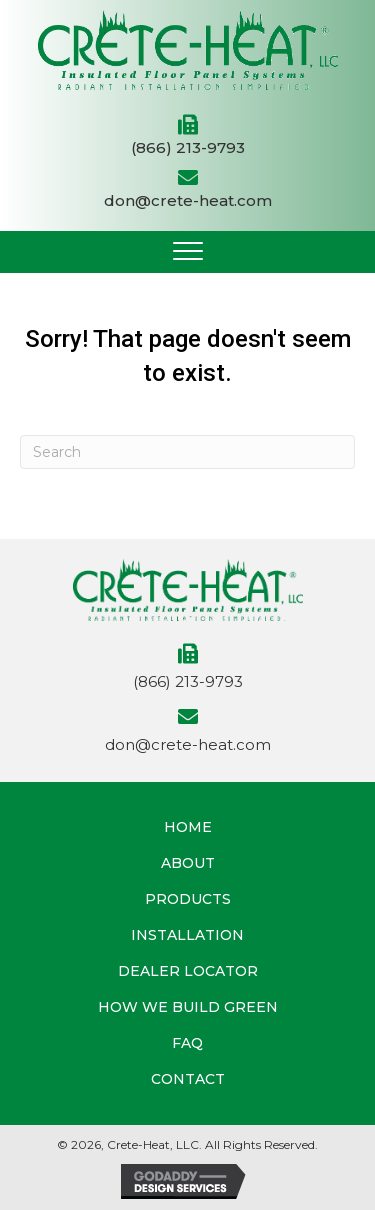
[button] (188, 252)
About (188, 863)
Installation (187, 935)
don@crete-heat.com (188, 200)
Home (188, 827)
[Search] (187, 452)
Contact (188, 1079)
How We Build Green (188, 1007)
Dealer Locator (188, 971)
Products (188, 899)
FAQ (187, 1043)
